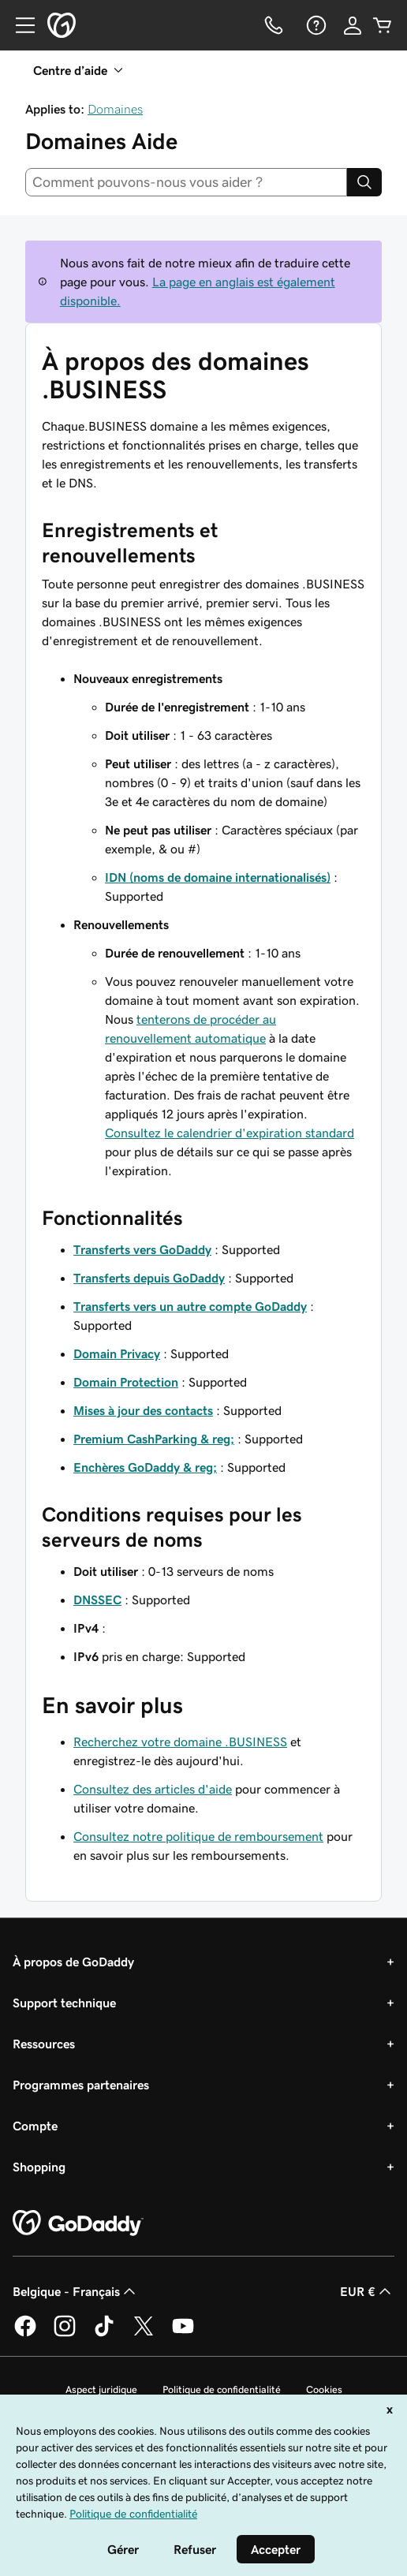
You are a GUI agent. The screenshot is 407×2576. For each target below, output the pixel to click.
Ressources (44, 2043)
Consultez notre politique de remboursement (198, 1836)
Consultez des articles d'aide (152, 1789)
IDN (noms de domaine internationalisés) (217, 877)
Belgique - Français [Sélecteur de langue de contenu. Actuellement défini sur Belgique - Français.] (76, 2291)
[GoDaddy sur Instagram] (64, 2334)
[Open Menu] (19, 25)
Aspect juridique (101, 2389)
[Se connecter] (353, 25)
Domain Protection (125, 1382)
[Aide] (314, 25)
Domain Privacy (116, 1353)
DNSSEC (97, 1599)
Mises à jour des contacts (143, 1410)
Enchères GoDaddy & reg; (145, 1467)
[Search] (364, 182)
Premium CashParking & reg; (153, 1438)
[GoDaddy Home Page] (78, 2223)
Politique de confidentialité (221, 2389)
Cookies (324, 2389)
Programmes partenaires (81, 2084)
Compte (35, 2125)
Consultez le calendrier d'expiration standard (229, 1132)
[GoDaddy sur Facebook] (25, 2334)
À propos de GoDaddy (73, 1961)
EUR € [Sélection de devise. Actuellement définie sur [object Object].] (367, 2291)
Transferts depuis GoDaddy (149, 1277)
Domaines (115, 109)
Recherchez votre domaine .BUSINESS (180, 1741)
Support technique (64, 2002)
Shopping (39, 2166)
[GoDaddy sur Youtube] (183, 2334)
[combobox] (186, 182)
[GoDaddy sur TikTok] (104, 2334)
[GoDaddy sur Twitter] (143, 2334)
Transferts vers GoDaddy (142, 1249)
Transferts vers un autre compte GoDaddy (190, 1306)
